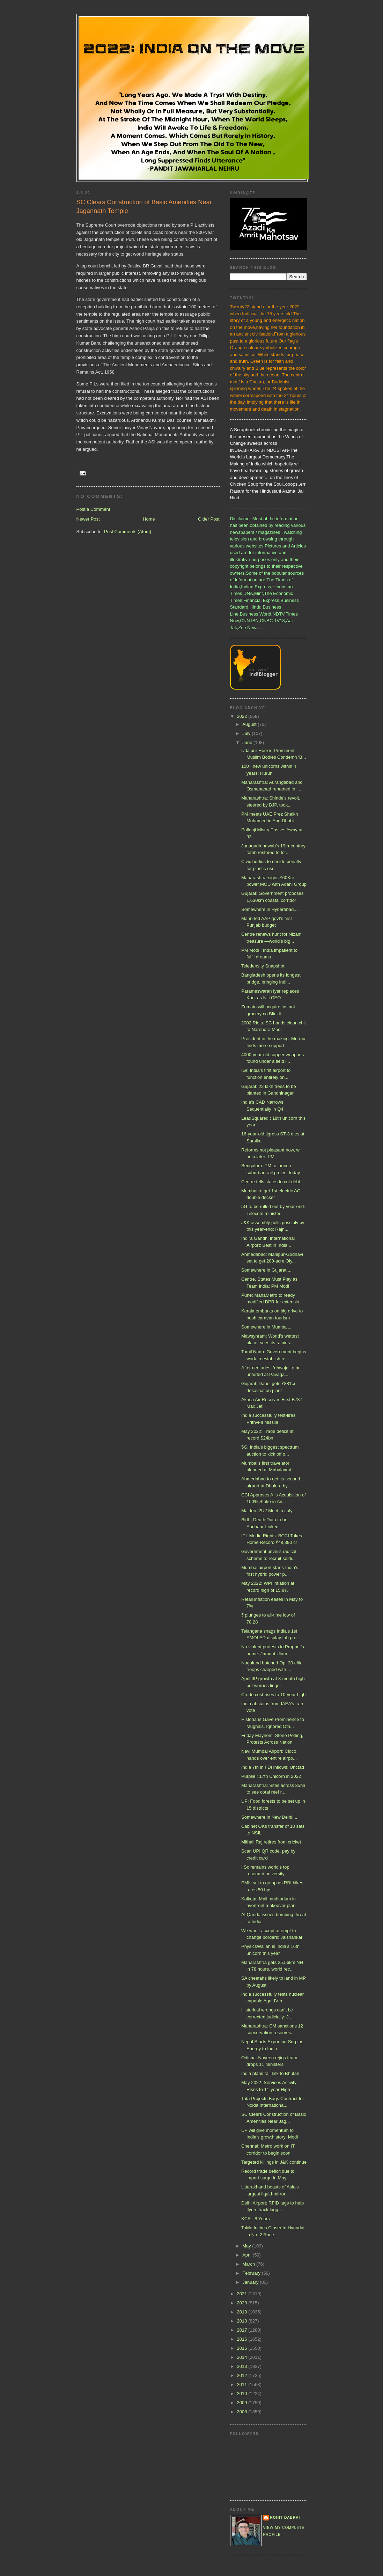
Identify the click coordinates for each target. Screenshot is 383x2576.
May (247, 2246)
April (247, 2255)
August (250, 724)
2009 (243, 2402)
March (249, 2264)
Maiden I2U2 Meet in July (267, 1510)
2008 (243, 2411)
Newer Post (88, 519)
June (247, 742)
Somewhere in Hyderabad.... (270, 909)
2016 (243, 2339)
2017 (243, 2330)
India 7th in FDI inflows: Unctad (272, 1767)
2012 (243, 2375)
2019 (243, 2311)
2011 (243, 2384)
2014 (243, 2357)
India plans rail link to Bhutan (270, 2073)
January (251, 2282)
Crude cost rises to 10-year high (273, 1694)
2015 (243, 2348)
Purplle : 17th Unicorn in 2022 (271, 1776)
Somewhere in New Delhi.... (269, 1817)
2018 (243, 2321)
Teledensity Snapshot (263, 966)
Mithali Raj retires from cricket (271, 1842)
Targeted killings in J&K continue (274, 2162)
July (247, 733)
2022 (243, 716)
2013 (243, 2366)
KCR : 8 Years (255, 2218)
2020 (243, 2302)
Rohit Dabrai (285, 2517)
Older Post (208, 519)
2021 (243, 2293)
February (252, 2273)
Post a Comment (93, 509)
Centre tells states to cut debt (270, 1181)
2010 (243, 2393)
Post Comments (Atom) (127, 531)
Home (149, 519)
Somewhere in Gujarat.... (266, 1270)
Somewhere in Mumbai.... (267, 1327)
